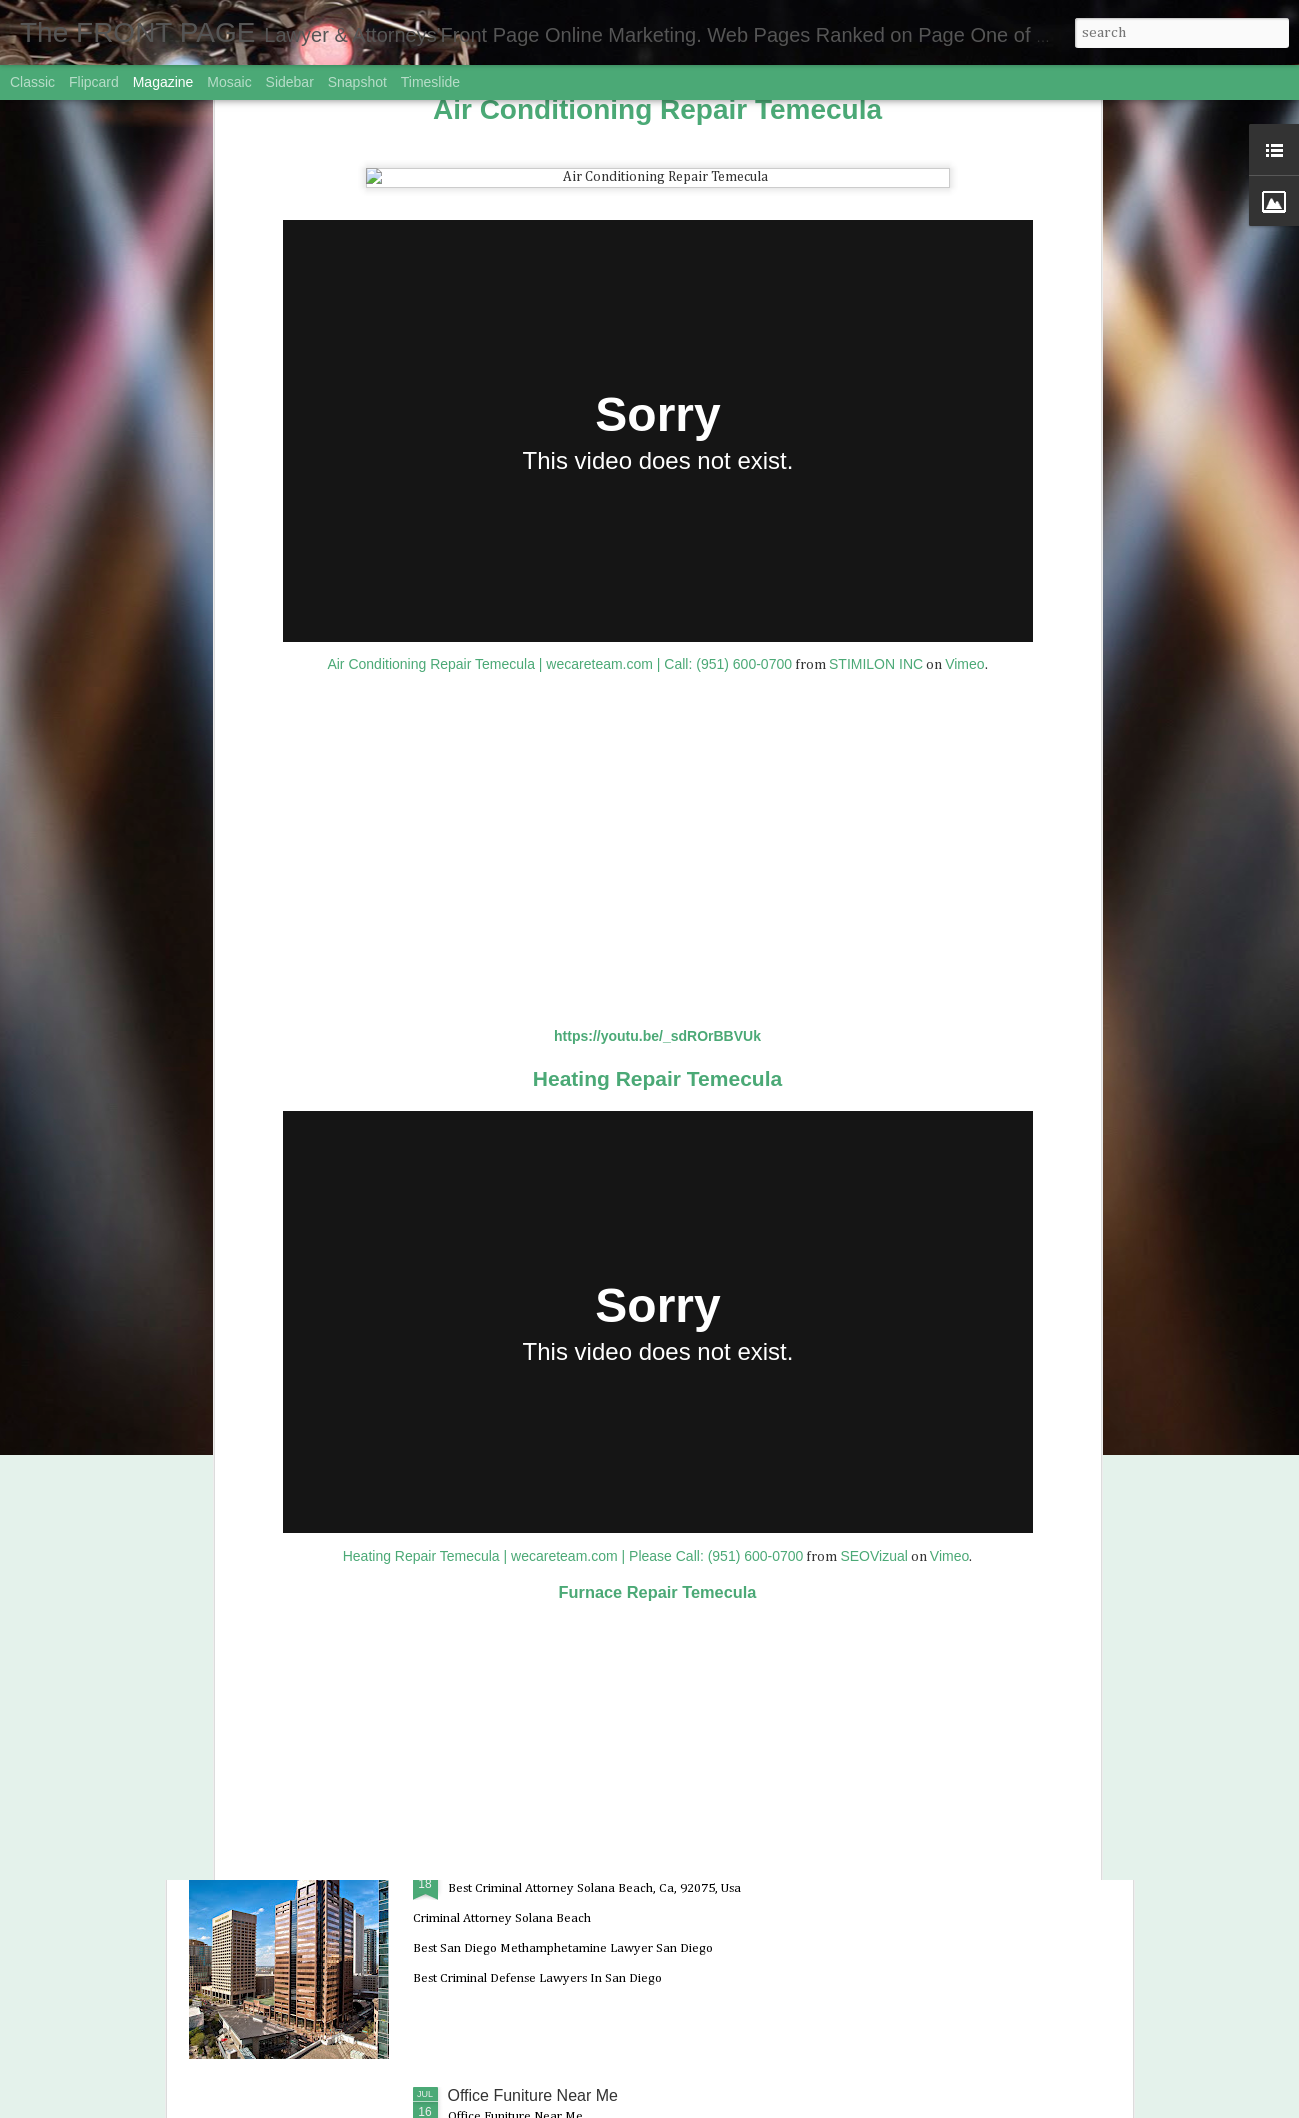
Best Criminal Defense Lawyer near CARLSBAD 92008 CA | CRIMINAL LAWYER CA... (619, 1648)
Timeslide (430, 82)
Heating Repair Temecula (657, 648)
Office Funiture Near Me (533, 2095)
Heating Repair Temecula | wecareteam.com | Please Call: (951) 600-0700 (573, 1126)
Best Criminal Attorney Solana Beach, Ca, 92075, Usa (639, 1867)
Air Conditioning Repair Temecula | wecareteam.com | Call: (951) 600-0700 (559, 235)
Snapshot (357, 82)
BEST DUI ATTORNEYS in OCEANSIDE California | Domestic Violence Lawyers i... (633, 1420)
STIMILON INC (876, 235)
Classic (32, 82)
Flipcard (94, 82)
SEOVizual (873, 1126)
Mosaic (229, 82)
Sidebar (290, 82)
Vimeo (964, 235)
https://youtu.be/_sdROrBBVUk (657, 607)
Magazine (163, 82)
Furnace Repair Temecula (658, 1163)
